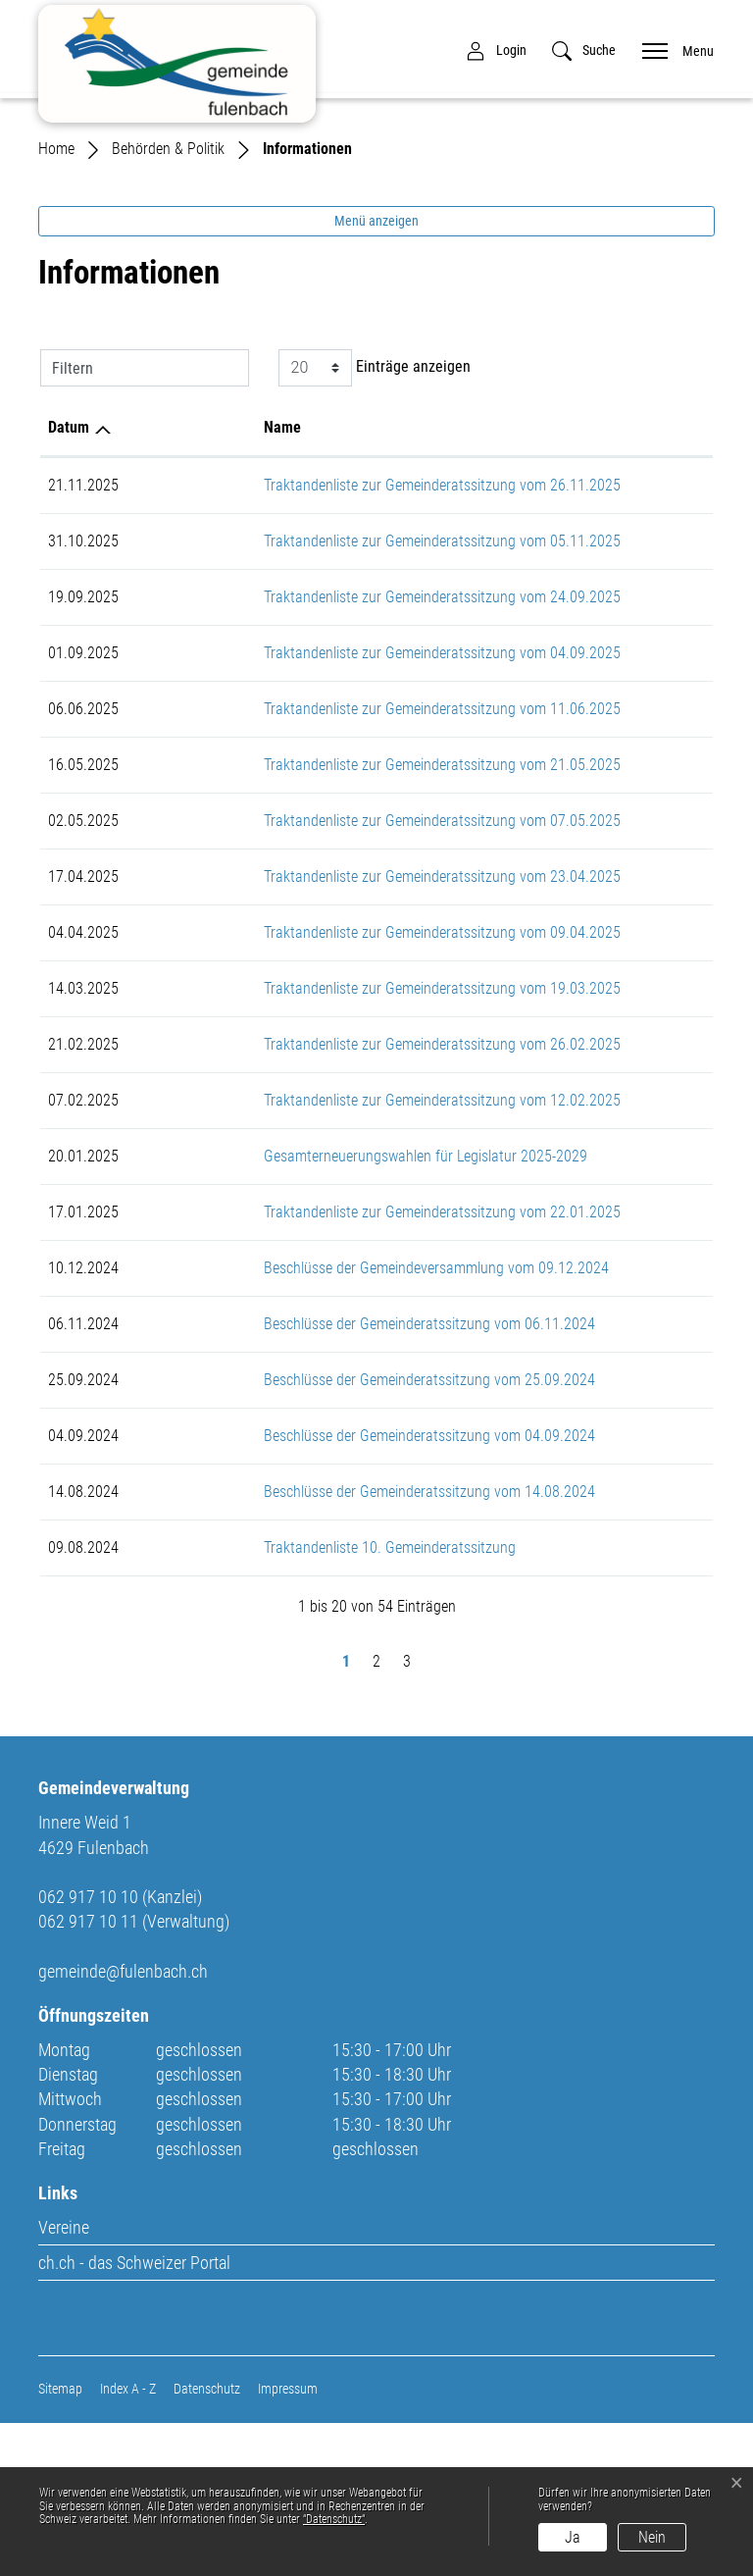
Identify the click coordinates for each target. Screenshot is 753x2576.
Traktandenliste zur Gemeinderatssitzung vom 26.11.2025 (346, 638)
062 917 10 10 (88, 2049)
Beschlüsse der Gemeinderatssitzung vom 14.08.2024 (333, 1644)
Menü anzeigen (376, 374)
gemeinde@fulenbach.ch (123, 2124)
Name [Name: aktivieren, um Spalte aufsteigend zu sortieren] (186, 580)
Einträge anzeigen (374, 521)
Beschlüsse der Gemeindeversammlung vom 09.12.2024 (340, 1421)
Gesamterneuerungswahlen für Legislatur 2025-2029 (329, 1309)
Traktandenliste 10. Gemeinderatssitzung (294, 1700)
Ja (572, 2537)
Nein (652, 2537)
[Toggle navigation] (671, 49)
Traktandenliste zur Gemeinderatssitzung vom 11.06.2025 (346, 861)
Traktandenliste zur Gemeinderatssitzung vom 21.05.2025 (346, 917)
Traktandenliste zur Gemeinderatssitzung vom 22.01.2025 (346, 1365)
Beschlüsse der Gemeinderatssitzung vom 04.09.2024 (333, 1588)
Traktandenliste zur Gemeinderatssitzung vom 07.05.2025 (346, 973)
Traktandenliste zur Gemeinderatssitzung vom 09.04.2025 (346, 1085)
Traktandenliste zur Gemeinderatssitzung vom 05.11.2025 (346, 694)
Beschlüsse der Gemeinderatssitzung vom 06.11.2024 (333, 1477)
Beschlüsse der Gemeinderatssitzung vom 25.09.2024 (333, 1532)
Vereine (63, 2380)
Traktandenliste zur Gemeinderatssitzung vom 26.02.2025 (346, 1197)
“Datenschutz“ (334, 2519)
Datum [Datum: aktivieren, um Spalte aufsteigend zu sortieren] (68, 580)
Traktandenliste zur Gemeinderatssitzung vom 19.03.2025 (346, 1141)
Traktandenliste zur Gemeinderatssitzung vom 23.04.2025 (346, 1029)
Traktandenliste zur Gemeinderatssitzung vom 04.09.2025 (346, 806)
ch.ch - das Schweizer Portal (134, 2415)
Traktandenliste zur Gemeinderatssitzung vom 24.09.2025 (346, 750)
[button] (583, 50)
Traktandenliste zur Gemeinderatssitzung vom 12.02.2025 (346, 1253)
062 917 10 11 (88, 2074)
